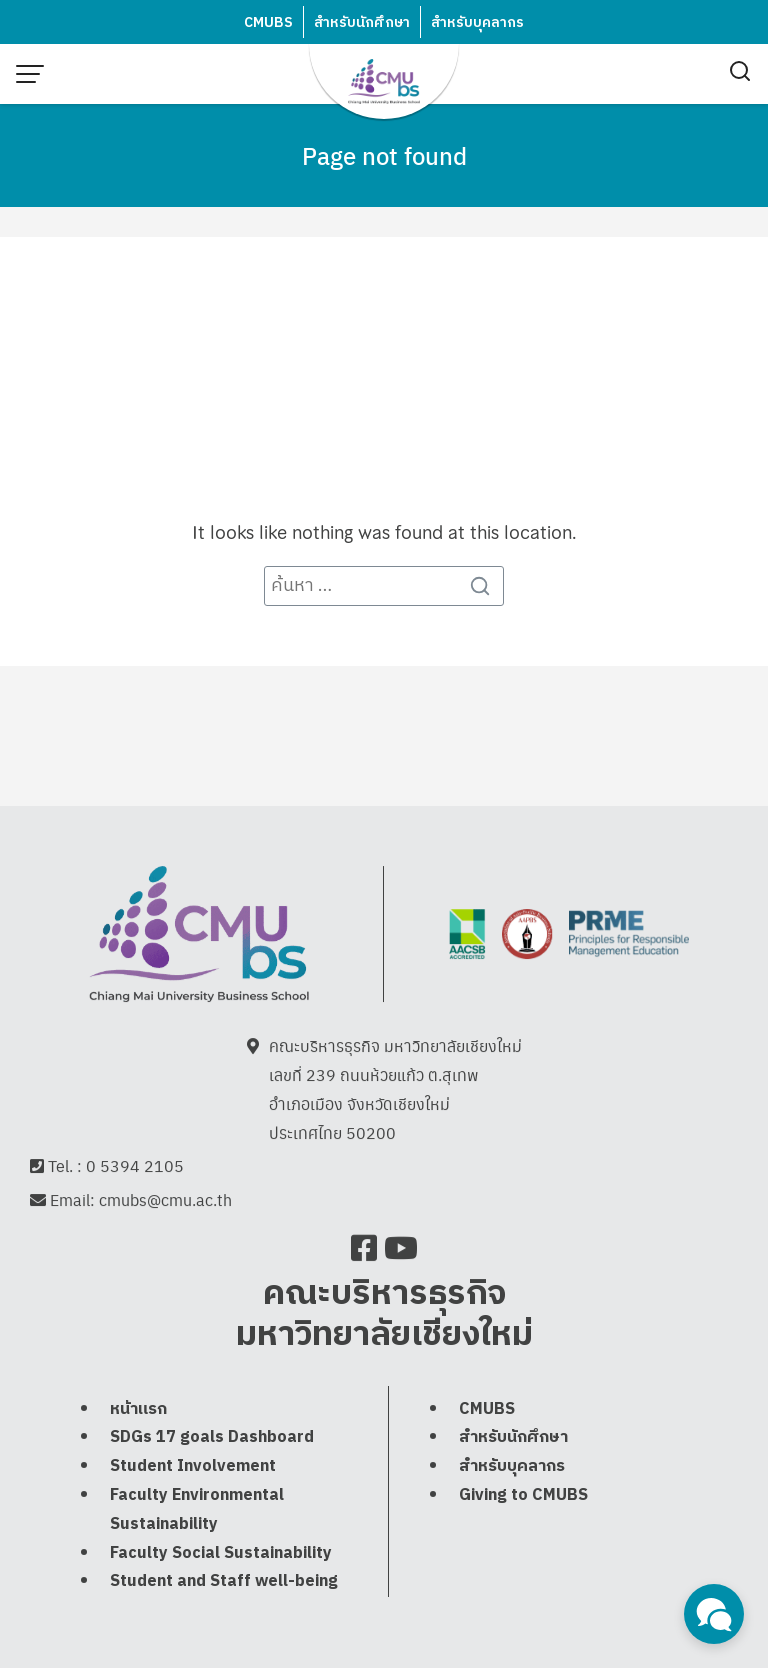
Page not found (384, 155)
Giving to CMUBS (523, 1497)
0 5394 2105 (135, 1167)
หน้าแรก (138, 1410)
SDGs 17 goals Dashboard (212, 1439)
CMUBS (268, 22)
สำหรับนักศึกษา (362, 22)
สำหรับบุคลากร (477, 22)
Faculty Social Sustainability (221, 1554)
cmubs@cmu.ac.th (165, 1201)
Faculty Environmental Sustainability (197, 1512)
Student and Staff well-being (224, 1583)
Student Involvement (193, 1468)
